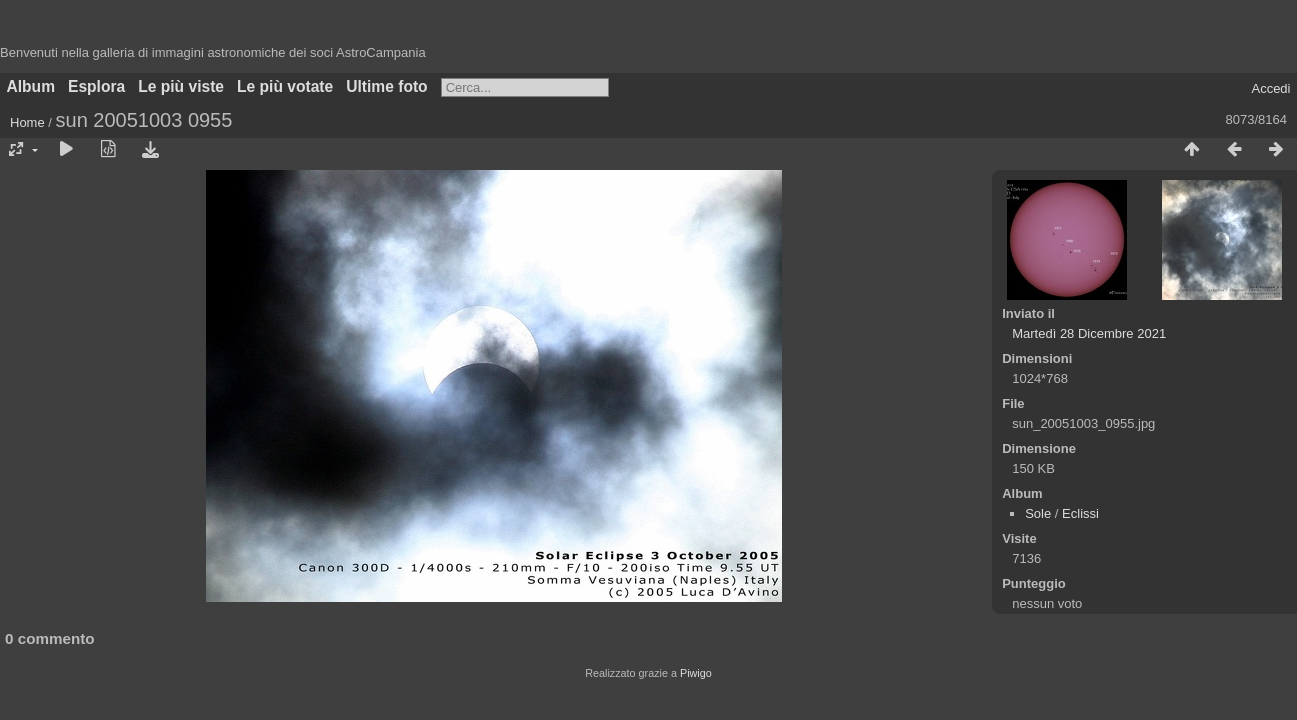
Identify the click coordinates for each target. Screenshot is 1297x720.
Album (31, 86)
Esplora (96, 86)
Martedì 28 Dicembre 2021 (1089, 333)
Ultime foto (386, 86)
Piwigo (696, 673)
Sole (1038, 513)
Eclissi (1080, 513)
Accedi (1270, 88)
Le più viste (181, 86)
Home (27, 122)
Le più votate (285, 86)
